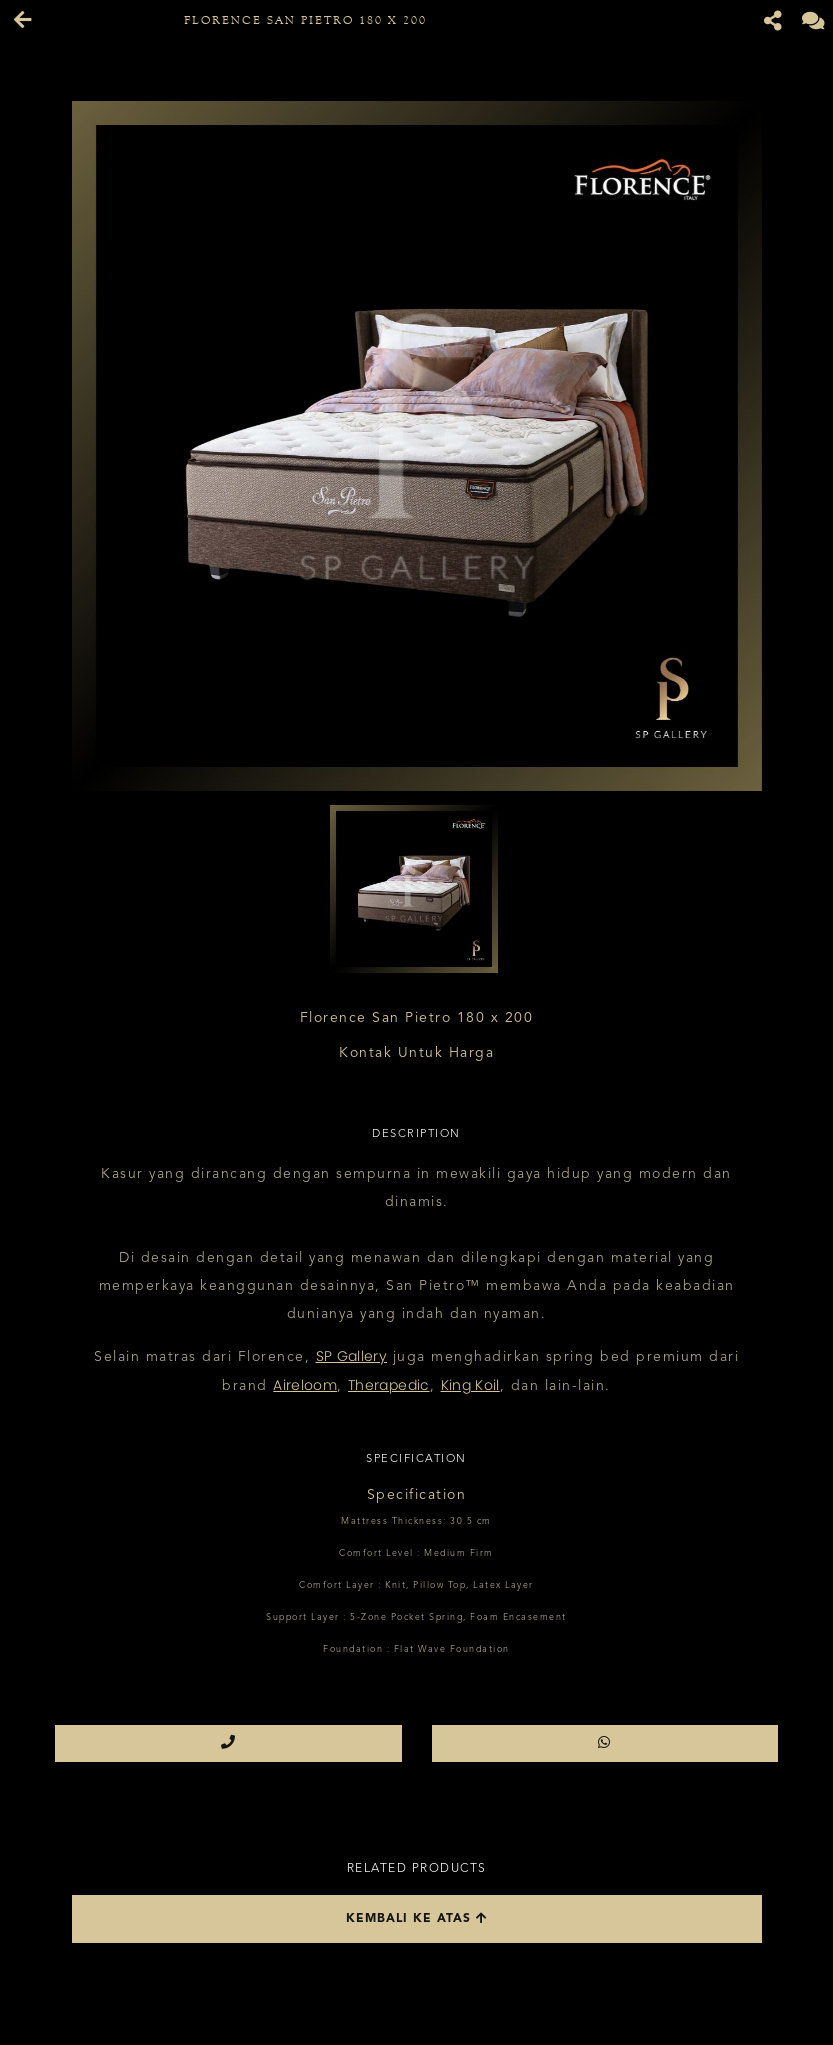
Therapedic (389, 1385)
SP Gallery (352, 1356)
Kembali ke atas (417, 1918)
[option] (417, 446)
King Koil (470, 1385)
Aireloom (305, 1385)
